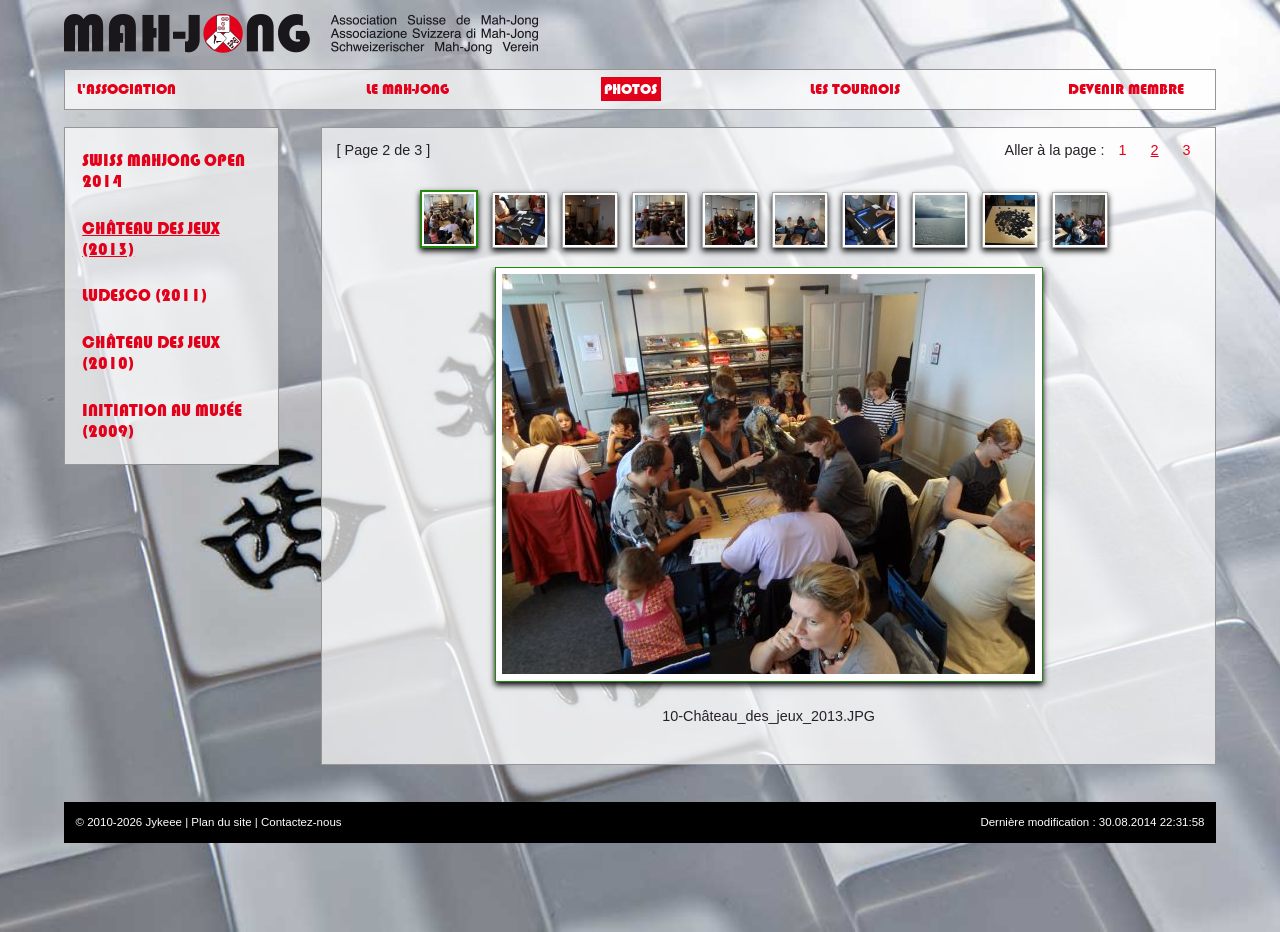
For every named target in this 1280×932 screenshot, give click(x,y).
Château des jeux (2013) (150, 239)
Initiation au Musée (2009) (162, 421)
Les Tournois (855, 89)
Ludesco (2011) (144, 295)
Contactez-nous (301, 822)
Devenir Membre (1126, 89)
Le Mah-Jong (407, 89)
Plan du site (221, 822)
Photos (630, 89)
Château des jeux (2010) (150, 353)
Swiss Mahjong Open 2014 (163, 171)
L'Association (126, 89)
